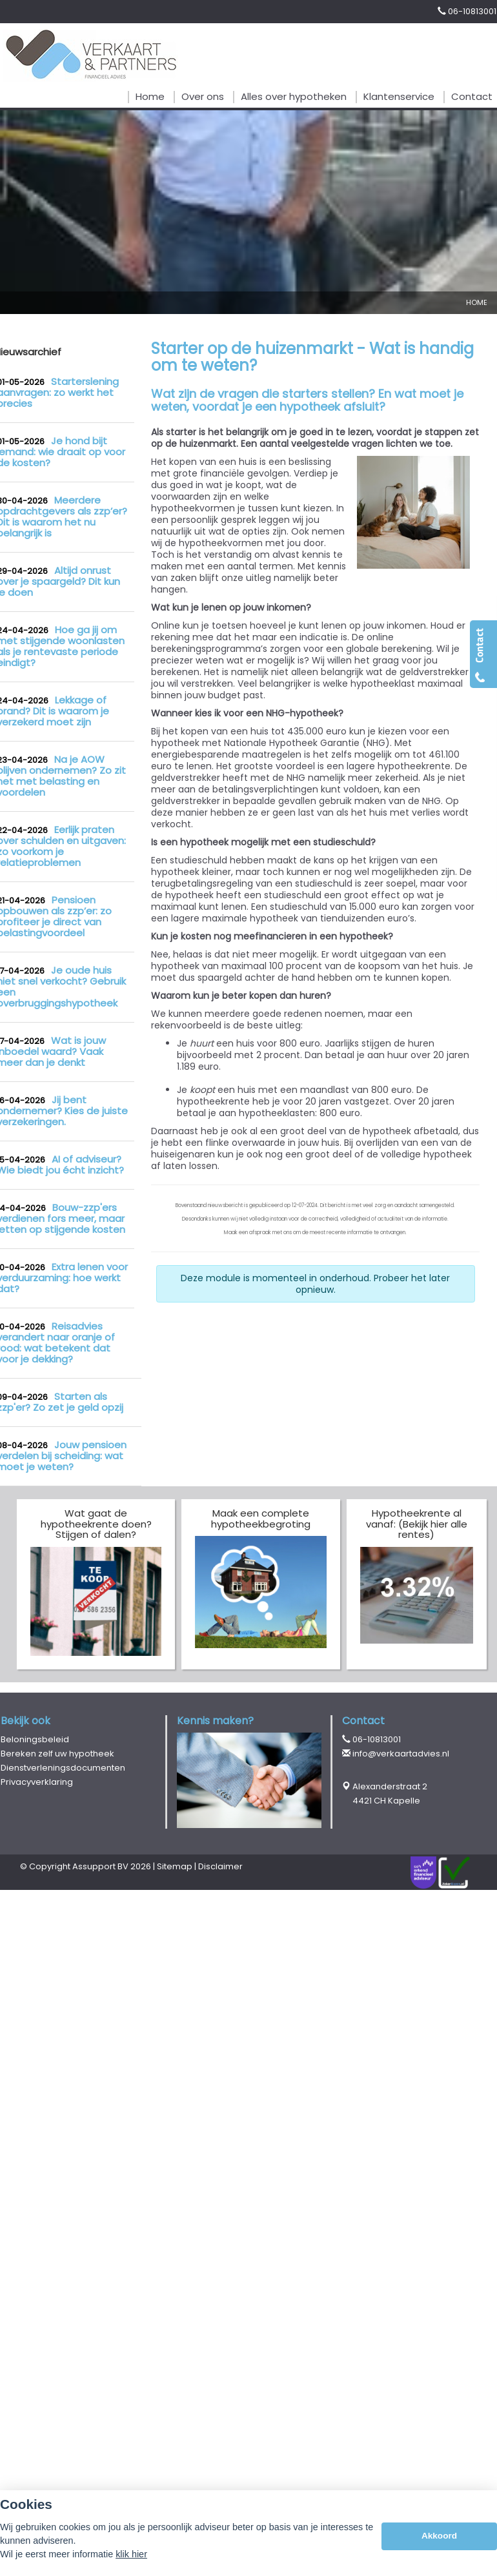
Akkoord (439, 2536)
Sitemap (174, 1871)
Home (476, 302)
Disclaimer (220, 1871)
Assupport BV (100, 1871)
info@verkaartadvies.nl (400, 1759)
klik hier (131, 2554)
